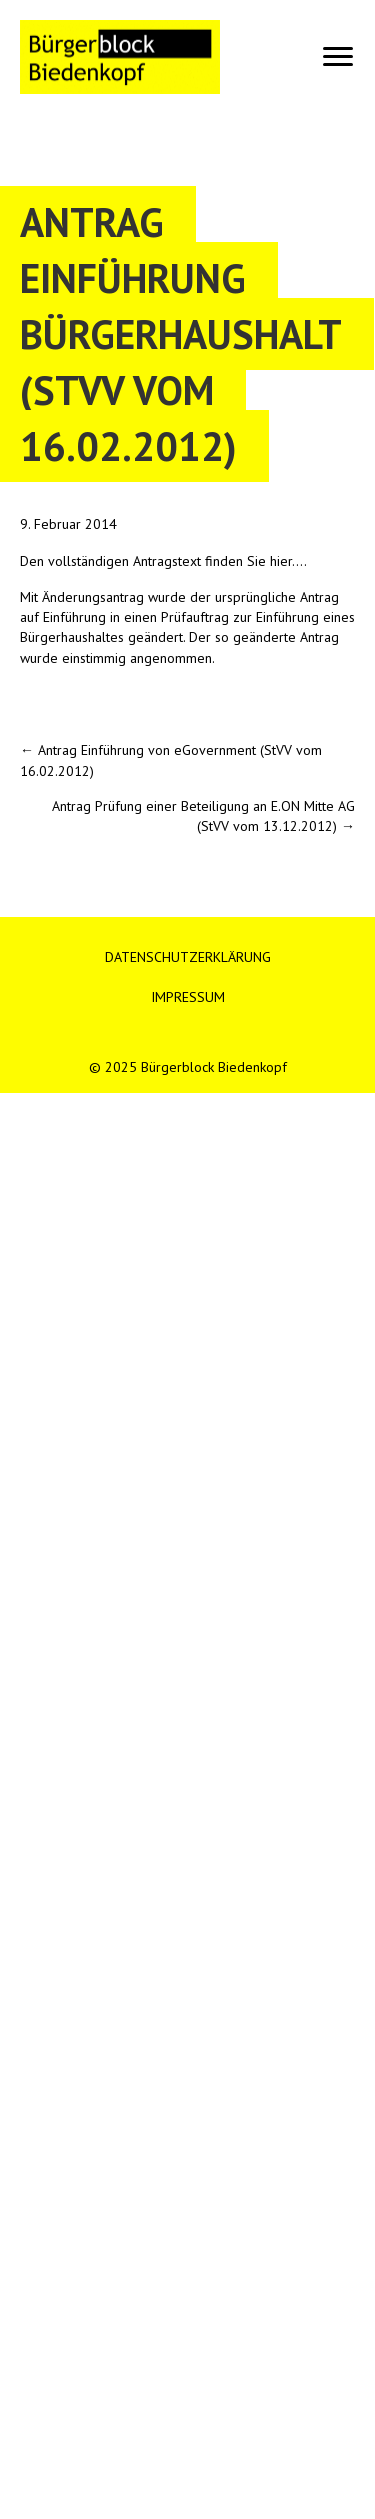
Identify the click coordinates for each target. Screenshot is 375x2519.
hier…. (288, 561)
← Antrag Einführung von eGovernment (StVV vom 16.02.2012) (171, 760)
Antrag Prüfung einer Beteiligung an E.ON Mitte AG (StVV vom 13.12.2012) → (203, 816)
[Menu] (338, 57)
